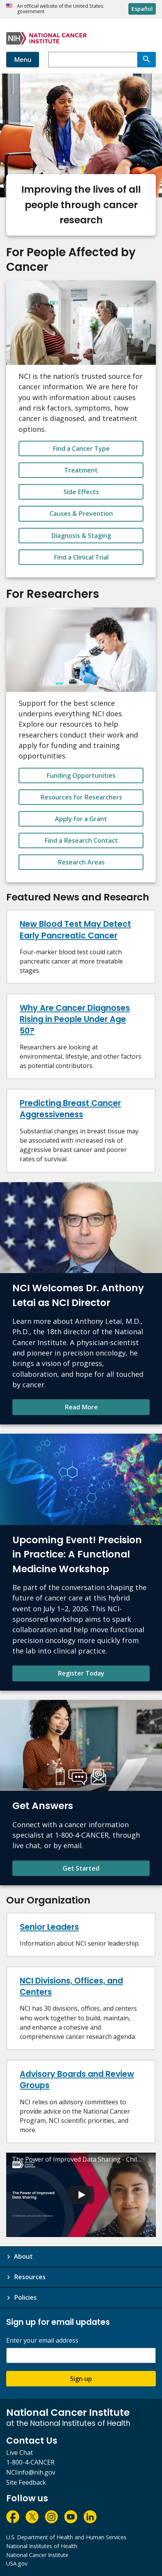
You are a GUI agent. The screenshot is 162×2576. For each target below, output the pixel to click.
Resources (30, 2277)
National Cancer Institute (37, 2555)
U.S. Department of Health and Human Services (66, 2537)
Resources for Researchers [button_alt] (81, 797)
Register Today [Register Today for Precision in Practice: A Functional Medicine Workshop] (81, 1673)
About (23, 2256)
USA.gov (16, 2563)
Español (142, 8)
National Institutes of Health (41, 2546)
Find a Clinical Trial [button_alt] (81, 557)
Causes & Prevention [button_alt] (81, 513)
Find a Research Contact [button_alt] (81, 840)
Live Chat (19, 2452)
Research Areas (81, 862)
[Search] (146, 59)
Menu (22, 59)
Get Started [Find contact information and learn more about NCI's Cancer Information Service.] (81, 1868)
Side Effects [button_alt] (81, 492)
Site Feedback (26, 2482)
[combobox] (92, 59)
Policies (25, 2297)
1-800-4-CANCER (30, 2462)
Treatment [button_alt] (81, 470)
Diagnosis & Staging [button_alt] (81, 535)
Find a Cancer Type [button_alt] (81, 448)
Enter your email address (42, 2340)
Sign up (81, 2378)
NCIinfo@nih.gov (30, 2472)
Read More (81, 1407)
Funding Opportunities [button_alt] (81, 775)
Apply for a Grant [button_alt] (81, 819)
